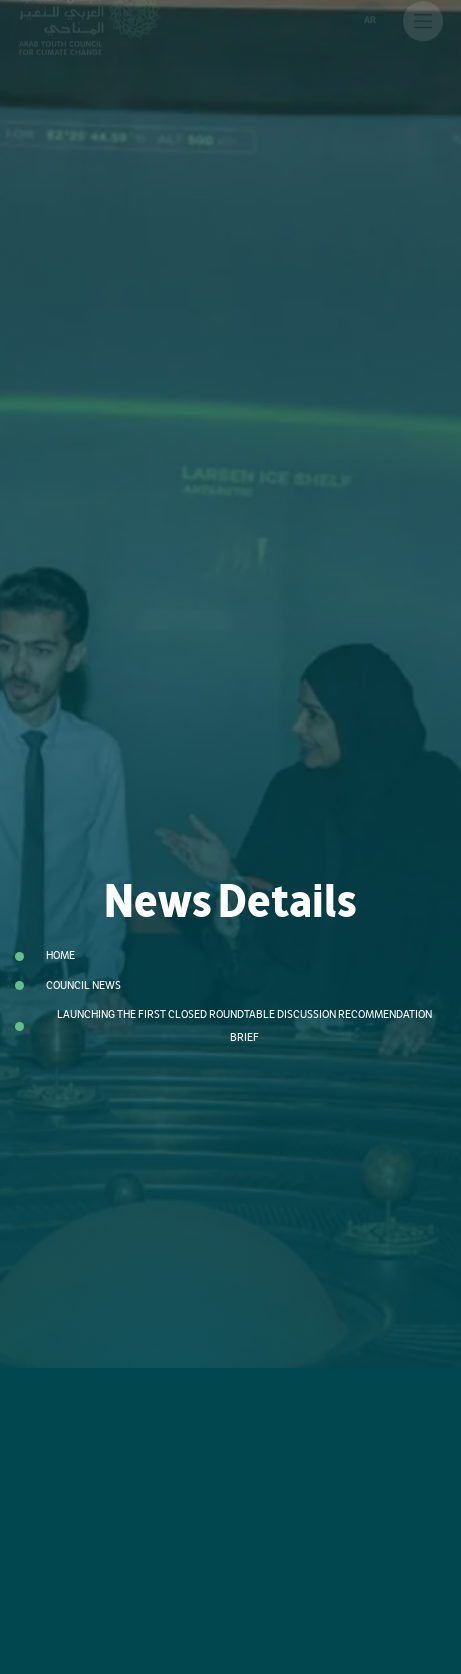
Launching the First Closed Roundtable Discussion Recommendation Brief (244, 1026)
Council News (83, 985)
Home (60, 955)
